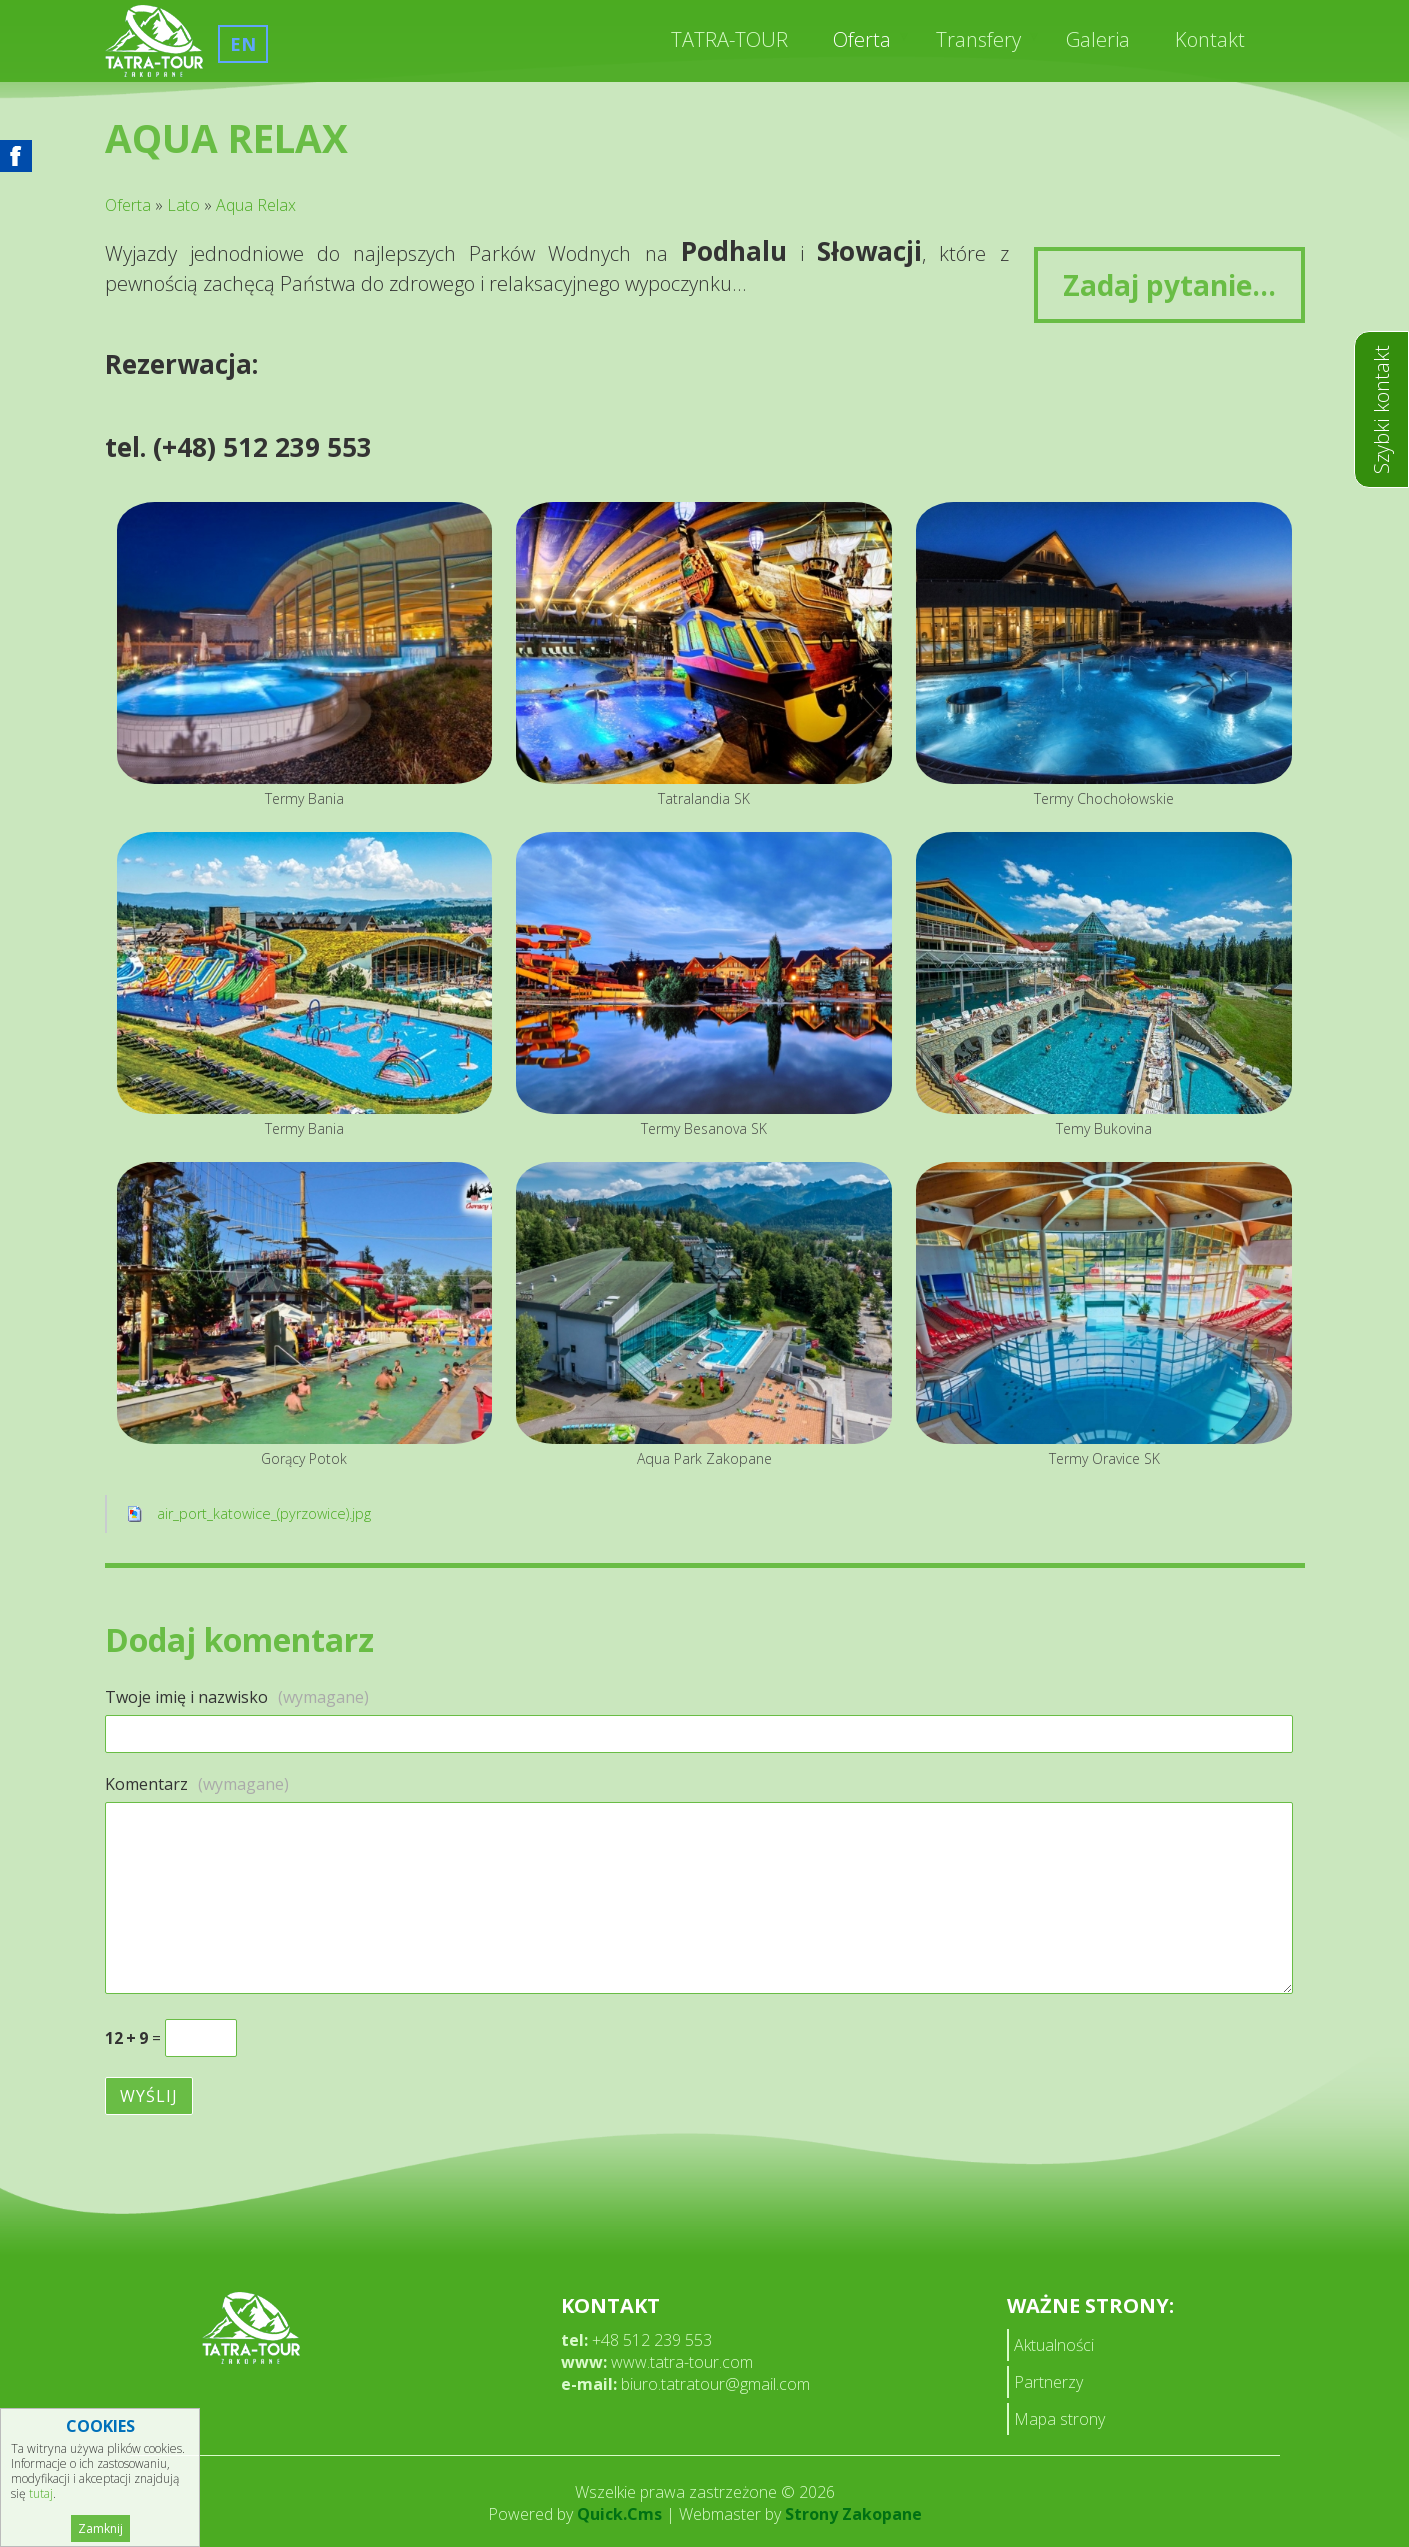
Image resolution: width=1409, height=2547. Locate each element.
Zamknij (100, 2528)
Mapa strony (1059, 2419)
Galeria (1098, 39)
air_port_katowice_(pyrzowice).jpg (264, 1513)
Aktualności (1054, 2345)
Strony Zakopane (853, 2514)
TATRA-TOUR (729, 39)
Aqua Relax (256, 205)
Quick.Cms (619, 2514)
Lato (183, 205)
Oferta (862, 39)
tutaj (41, 2493)
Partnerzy (1048, 2382)
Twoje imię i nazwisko (237, 1697)
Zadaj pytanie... (1169, 285)
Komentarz (197, 1784)
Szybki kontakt (1381, 409)
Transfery (978, 39)
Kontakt (1210, 39)
